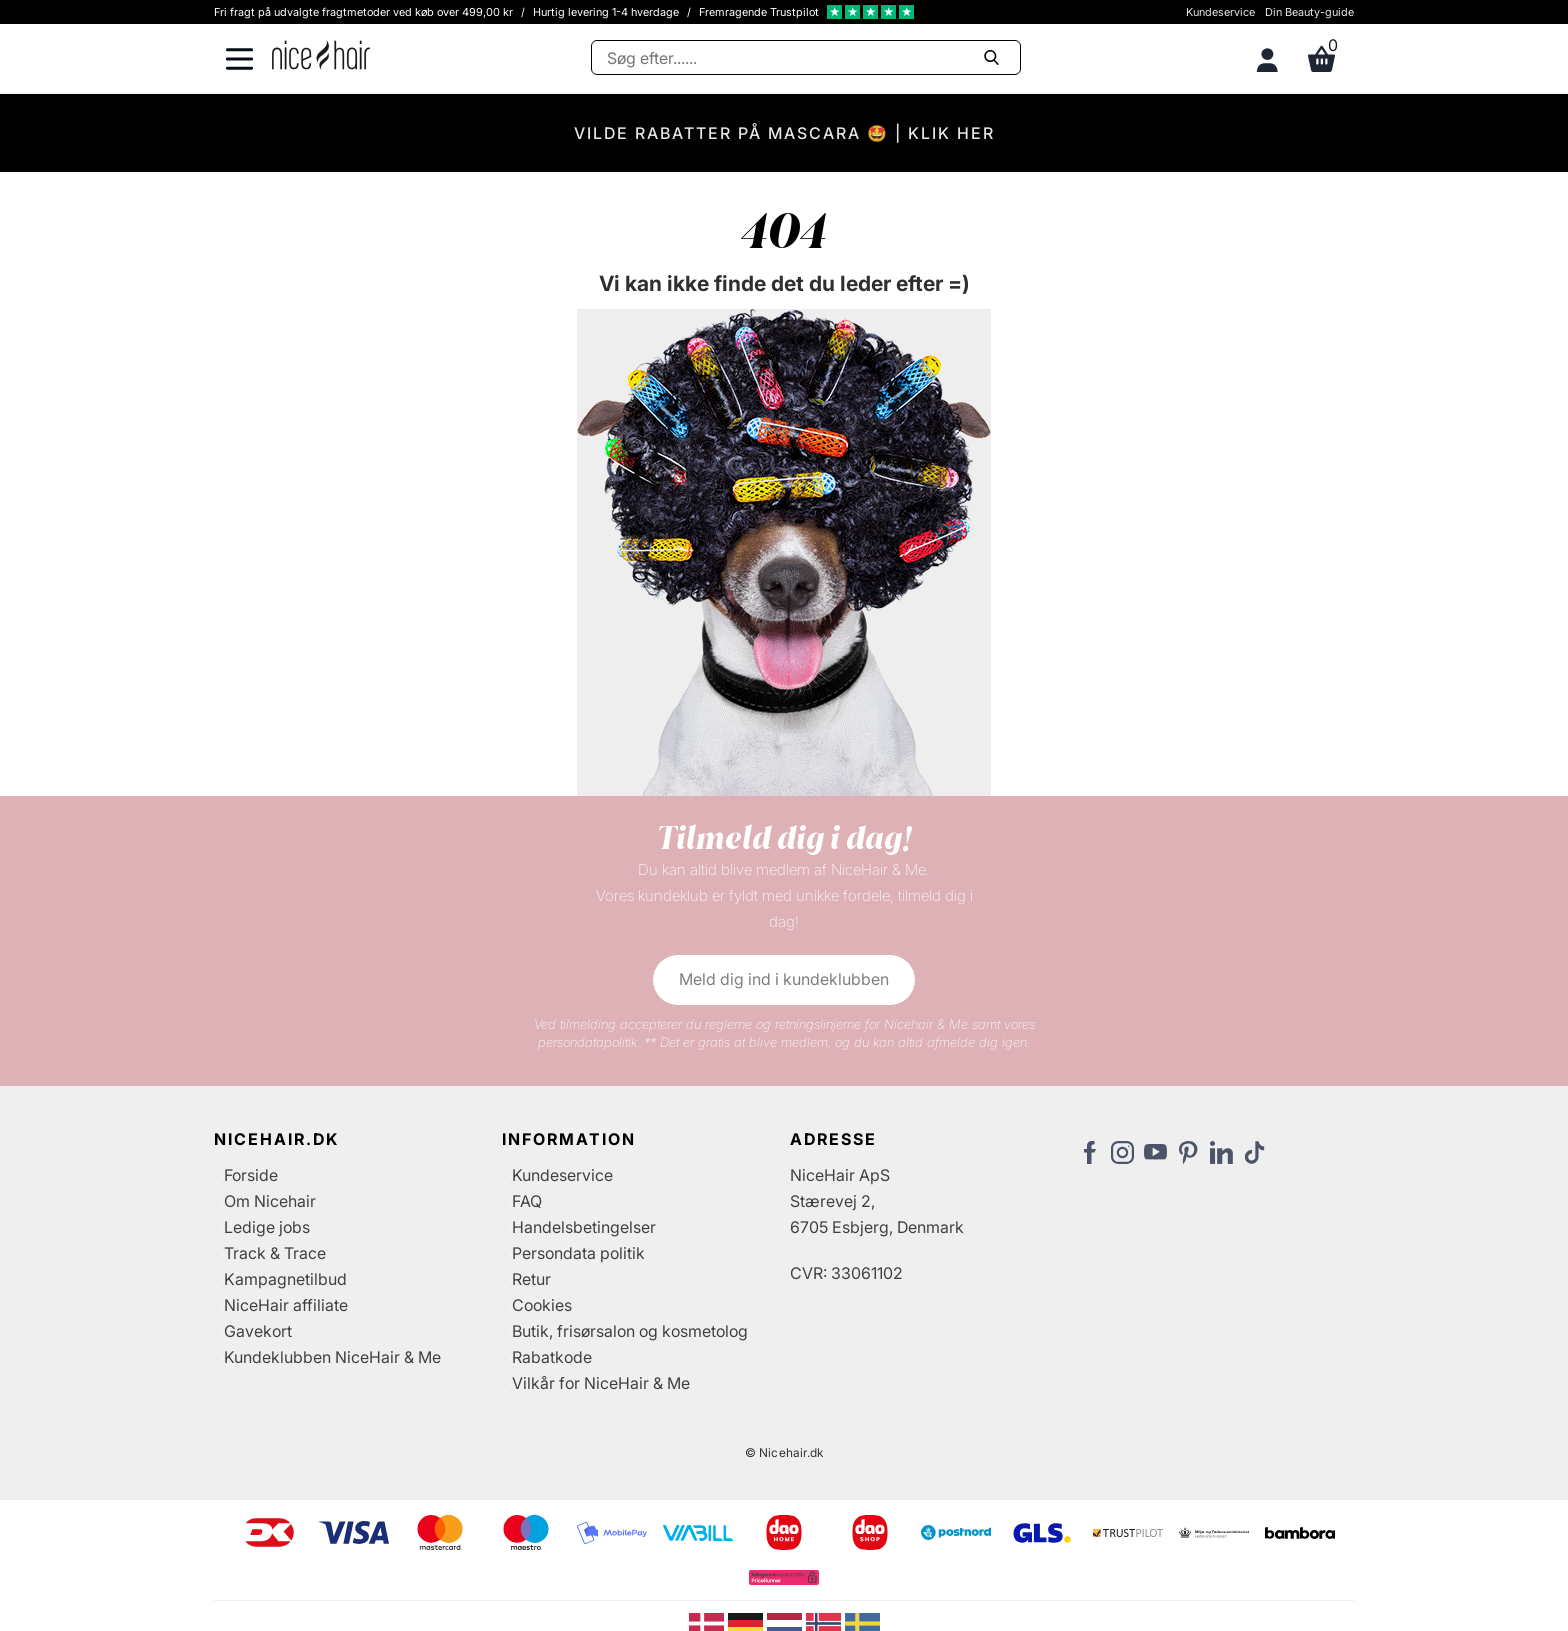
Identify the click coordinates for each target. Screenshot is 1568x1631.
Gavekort (258, 1331)
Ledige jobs (267, 1227)
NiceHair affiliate (286, 1305)
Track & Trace (275, 1253)
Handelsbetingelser (584, 1227)
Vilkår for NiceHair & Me (601, 1383)
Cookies (542, 1305)
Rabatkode (552, 1357)
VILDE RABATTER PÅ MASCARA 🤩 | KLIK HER (784, 133)
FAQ (527, 1201)
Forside (251, 1175)
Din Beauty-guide (1309, 12)
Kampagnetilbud (285, 1279)
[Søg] (806, 57)
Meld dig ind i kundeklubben (784, 979)
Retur (531, 1279)
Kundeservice (1220, 12)
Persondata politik (578, 1253)
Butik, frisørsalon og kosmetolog (630, 1331)
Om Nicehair (270, 1201)
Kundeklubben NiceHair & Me (332, 1357)
